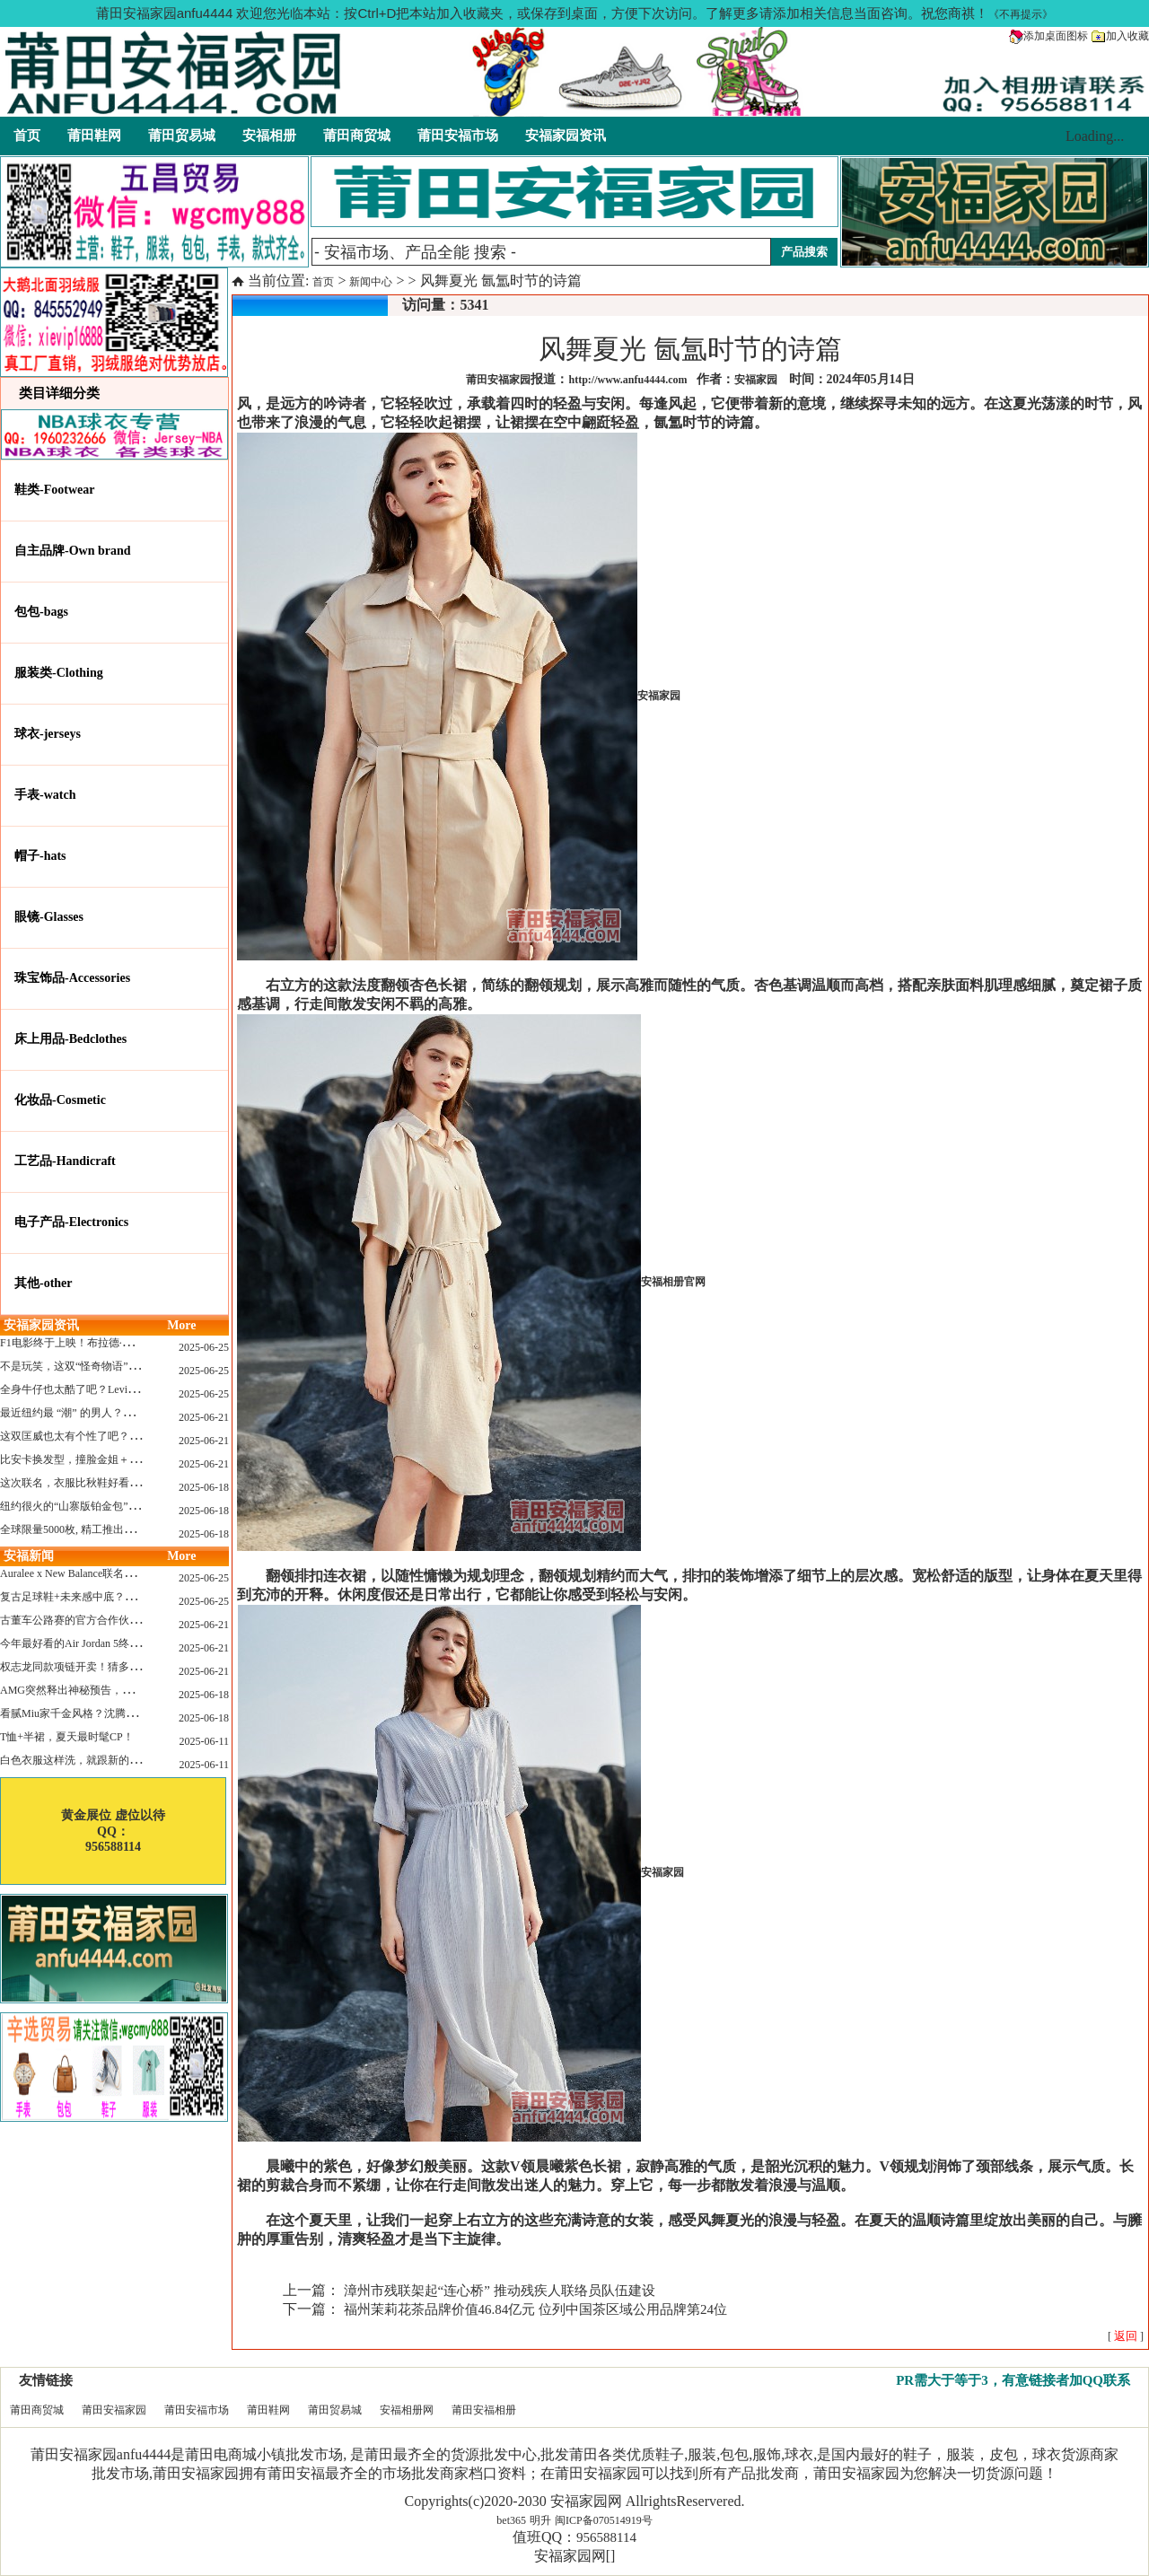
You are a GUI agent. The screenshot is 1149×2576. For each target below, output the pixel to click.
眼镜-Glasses (48, 917)
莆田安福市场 (457, 135)
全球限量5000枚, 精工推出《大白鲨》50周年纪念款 (121, 1529)
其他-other (43, 1283)
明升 (540, 2520)
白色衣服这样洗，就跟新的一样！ (81, 1760)
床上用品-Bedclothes (70, 1039)
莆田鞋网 (94, 135)
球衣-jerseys (47, 733)
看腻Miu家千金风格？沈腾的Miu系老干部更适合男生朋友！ (142, 1713)
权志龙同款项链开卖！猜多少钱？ (81, 1666)
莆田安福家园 (114, 2410)
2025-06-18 (204, 1487)
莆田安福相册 (484, 2410)
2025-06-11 (204, 1741)
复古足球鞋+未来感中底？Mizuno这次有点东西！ (116, 1596)
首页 (26, 135)
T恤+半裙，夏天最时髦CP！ (67, 1736)
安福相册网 (407, 2410)
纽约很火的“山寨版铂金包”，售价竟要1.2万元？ (114, 1506)
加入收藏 (1120, 36)
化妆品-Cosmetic (60, 1100)
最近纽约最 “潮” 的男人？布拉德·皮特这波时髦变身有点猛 (138, 1412)
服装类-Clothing (58, 672)
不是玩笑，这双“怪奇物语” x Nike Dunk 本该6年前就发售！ (140, 1366)
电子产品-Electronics (71, 1222)
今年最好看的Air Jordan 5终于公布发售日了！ (107, 1643)
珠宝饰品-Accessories (72, 978)
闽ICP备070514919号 (604, 2520)
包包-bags (41, 611)
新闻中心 (370, 282)
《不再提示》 (1020, 14)
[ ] (1126, 2336)
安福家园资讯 (565, 135)
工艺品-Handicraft (65, 1161)
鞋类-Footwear (54, 489)
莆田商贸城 (356, 135)
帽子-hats (40, 856)
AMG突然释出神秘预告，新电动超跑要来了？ (109, 1690)
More (181, 1325)
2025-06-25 (204, 1347)
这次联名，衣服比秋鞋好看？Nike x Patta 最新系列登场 (130, 1482)
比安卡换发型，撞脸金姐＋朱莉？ (81, 1459)
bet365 (511, 2520)
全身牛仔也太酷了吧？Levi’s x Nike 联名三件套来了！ (127, 1389)
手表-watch (44, 795)
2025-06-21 (204, 1417)
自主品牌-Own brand (72, 550)
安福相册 (269, 135)
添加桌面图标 (1048, 36)
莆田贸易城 (181, 135)
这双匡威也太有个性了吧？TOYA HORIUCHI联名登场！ (133, 1436)
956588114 (606, 2537)
